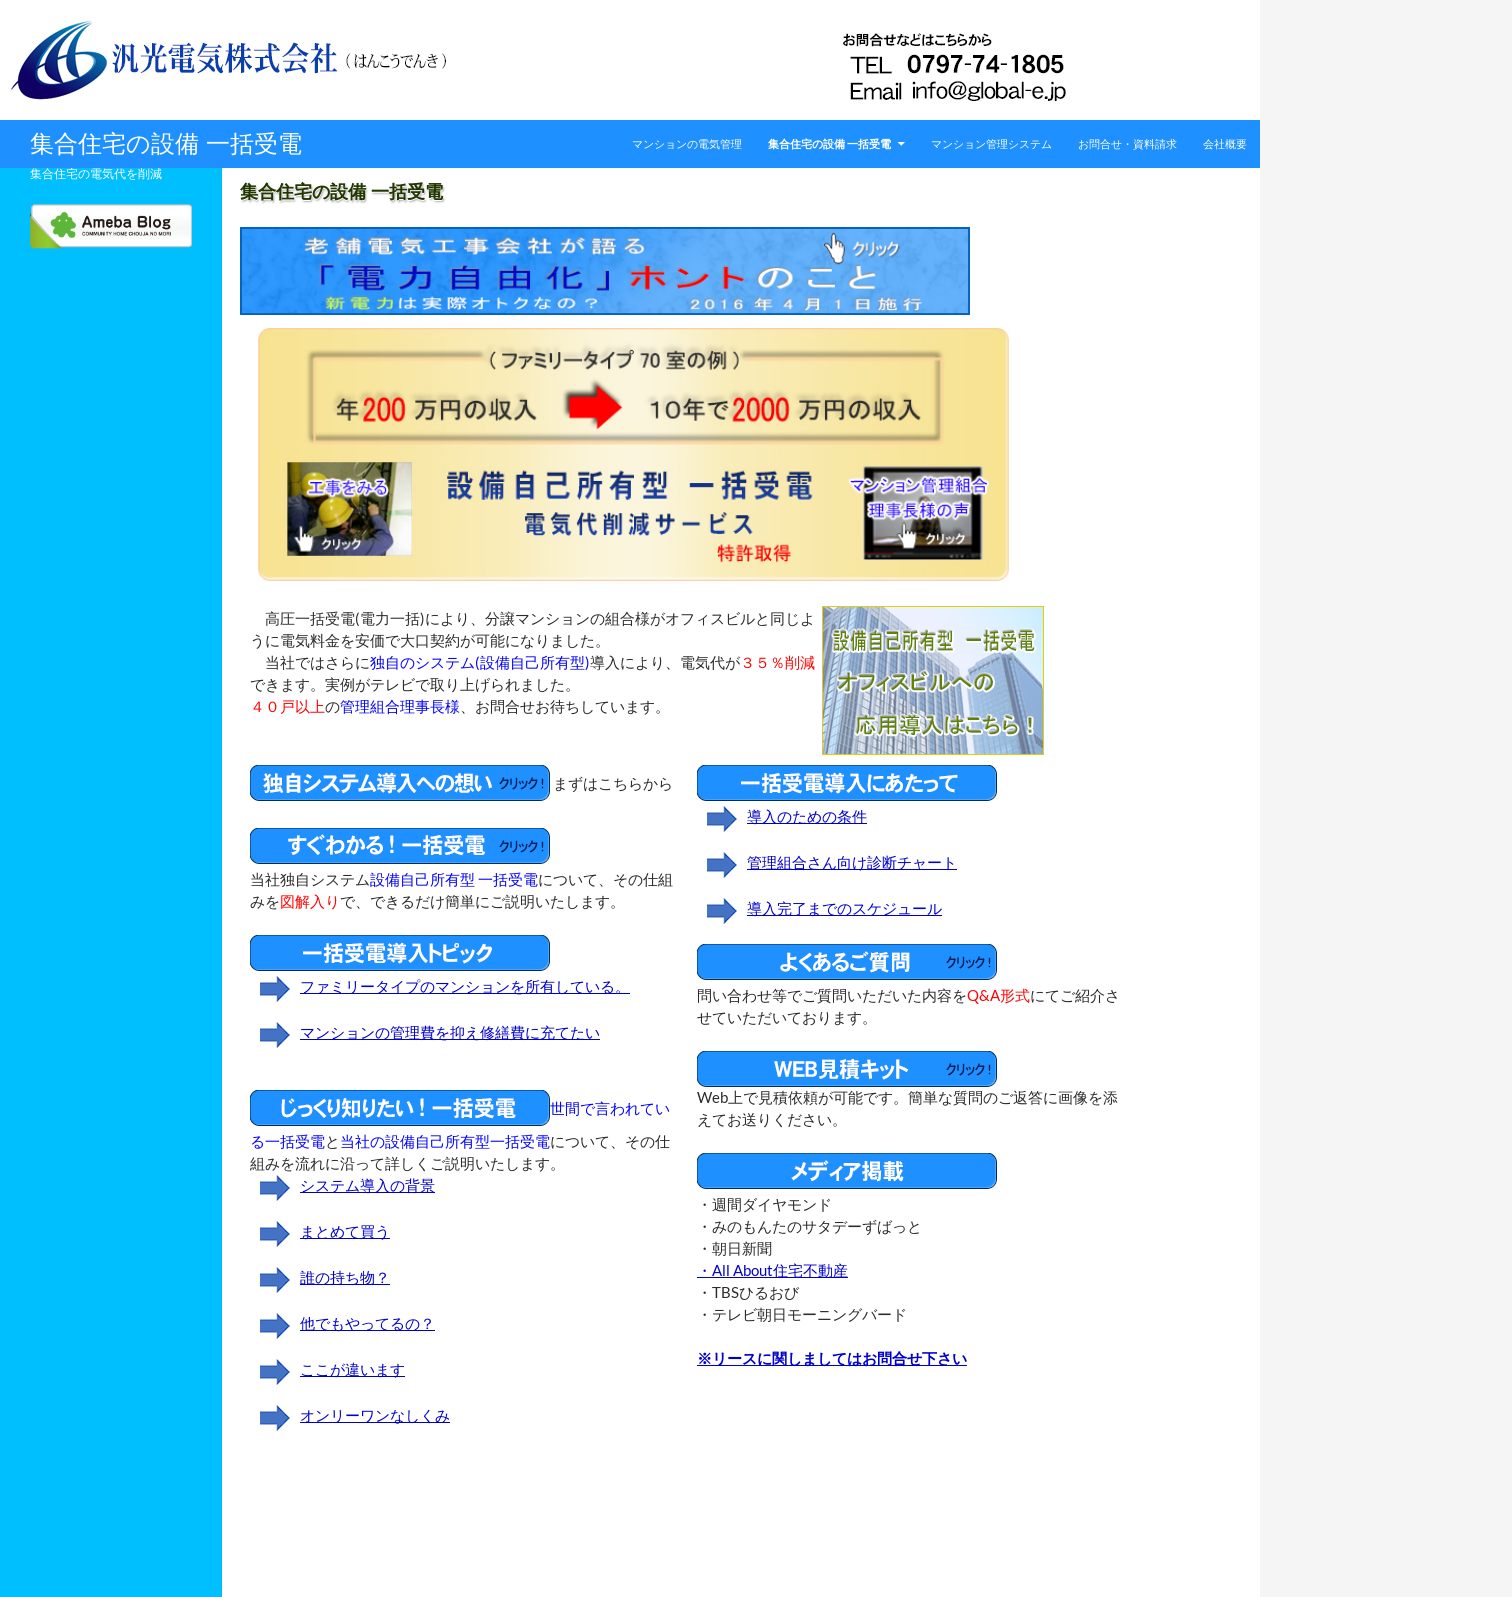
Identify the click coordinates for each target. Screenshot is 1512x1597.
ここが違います (352, 1369)
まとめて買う (345, 1231)
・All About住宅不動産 (772, 1270)
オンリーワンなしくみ (375, 1415)
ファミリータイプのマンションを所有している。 (465, 986)
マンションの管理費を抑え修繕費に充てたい (450, 1032)
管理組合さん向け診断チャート (852, 862)
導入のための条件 (807, 816)
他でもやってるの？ (367, 1323)
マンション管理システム (991, 143)
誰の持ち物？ (345, 1277)
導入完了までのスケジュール (844, 908)
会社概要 (1225, 143)
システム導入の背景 (367, 1185)
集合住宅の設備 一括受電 (166, 143)
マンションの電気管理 (687, 143)
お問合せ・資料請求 (1127, 143)
